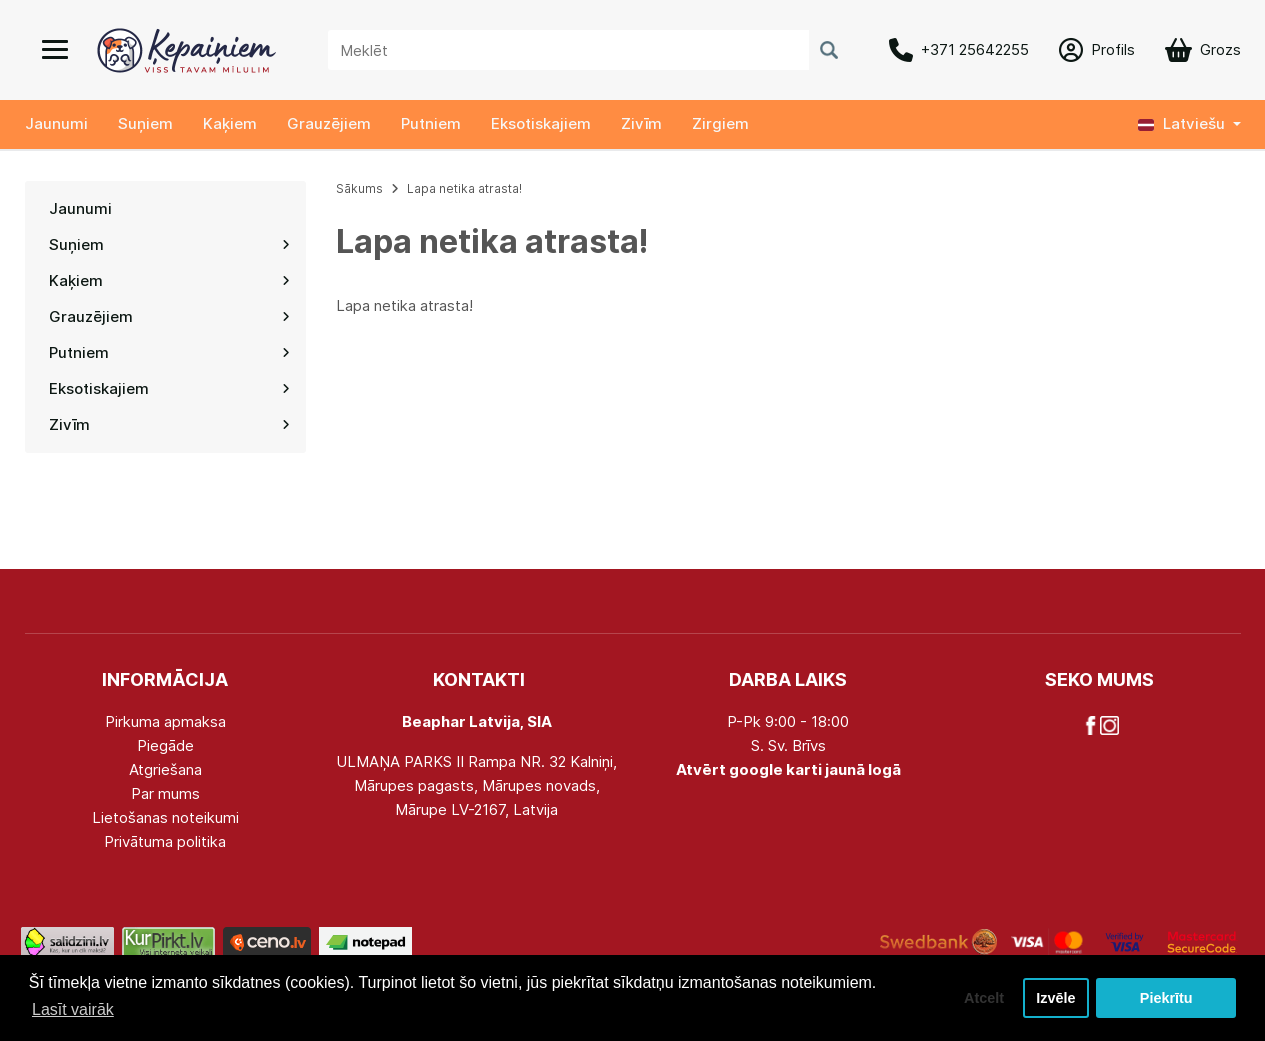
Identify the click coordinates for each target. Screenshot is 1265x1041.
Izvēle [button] (1055, 998)
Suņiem (145, 123)
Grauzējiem (329, 123)
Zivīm (641, 123)
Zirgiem (720, 123)
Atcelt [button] (984, 998)
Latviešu (1181, 123)
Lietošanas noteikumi (165, 817)
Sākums (359, 188)
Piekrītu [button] (1166, 998)
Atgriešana (165, 769)
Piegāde (165, 745)
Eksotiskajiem (541, 123)
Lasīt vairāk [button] (73, 1009)
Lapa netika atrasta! (464, 188)
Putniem (431, 123)
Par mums (165, 793)
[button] (1189, 124)
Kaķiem (230, 123)
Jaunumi (56, 123)
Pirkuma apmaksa (165, 721)
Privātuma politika (165, 841)
